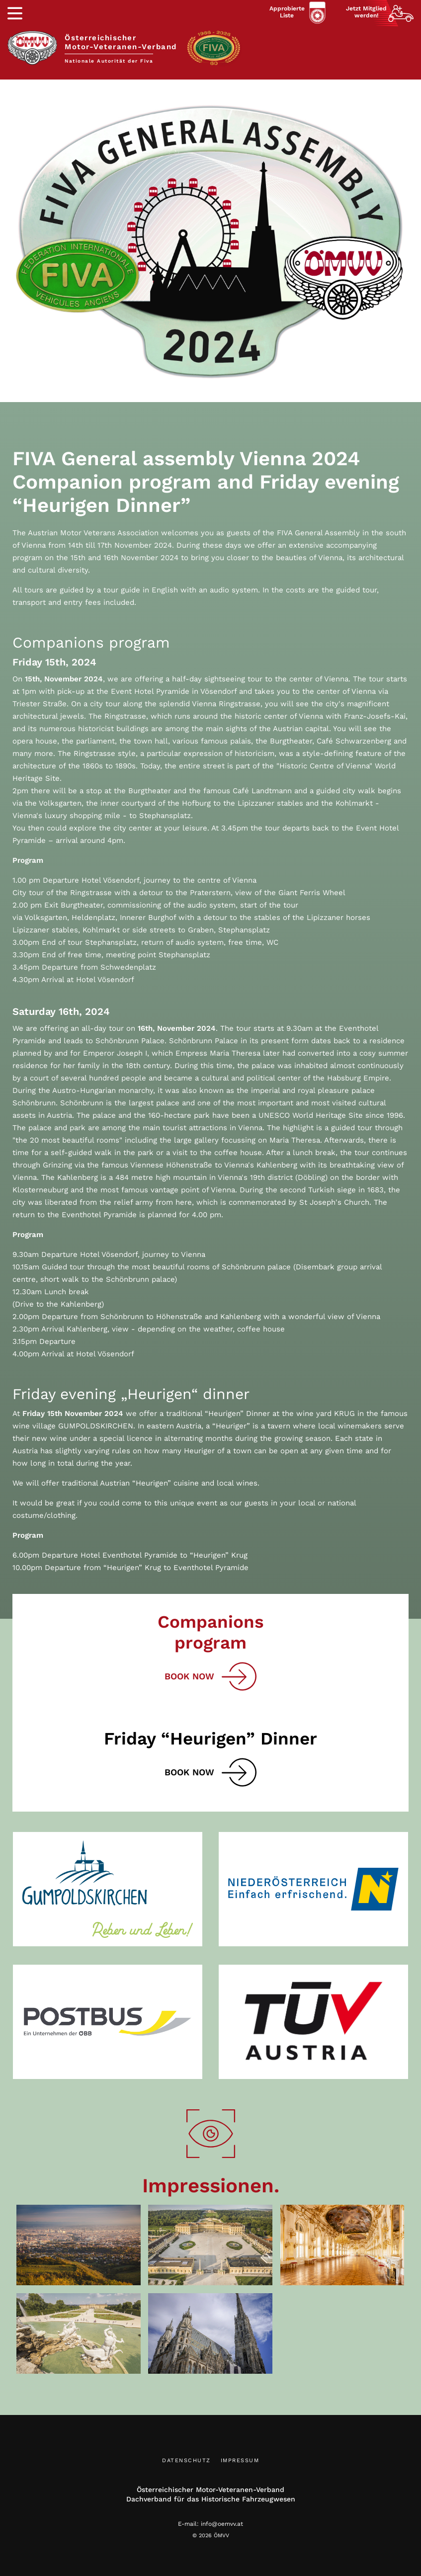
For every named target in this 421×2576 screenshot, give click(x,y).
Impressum (240, 2460)
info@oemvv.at (222, 2523)
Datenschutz (186, 2460)
